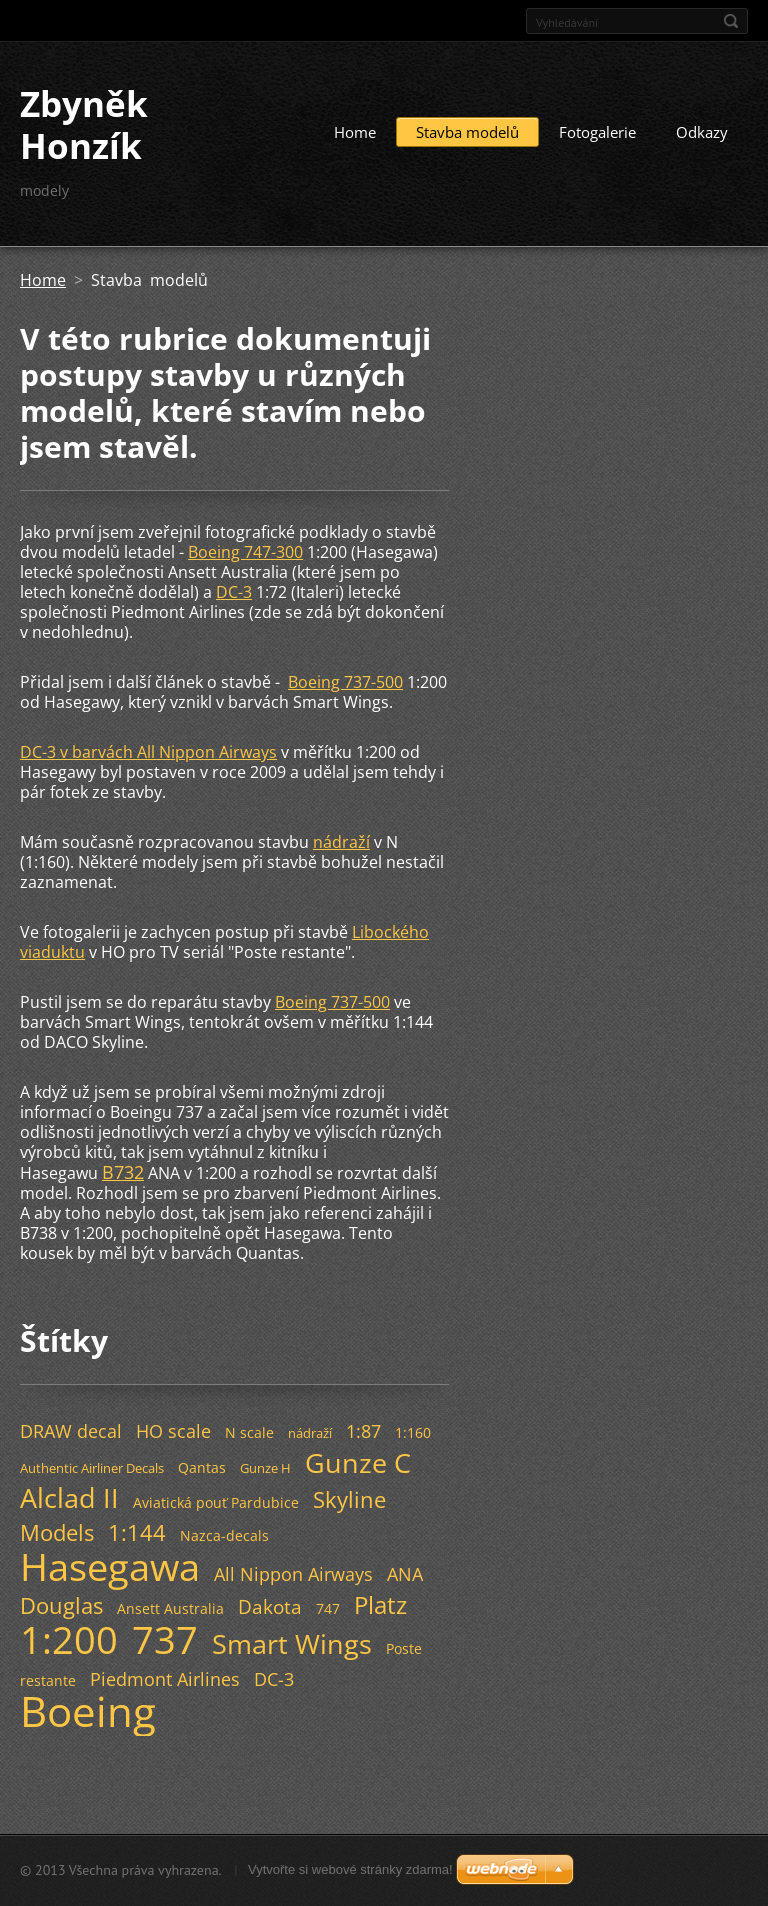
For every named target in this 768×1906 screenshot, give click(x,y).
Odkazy (702, 132)
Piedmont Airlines (165, 1679)
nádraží (341, 842)
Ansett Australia (170, 1608)
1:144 (137, 1532)
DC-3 (234, 592)
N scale (249, 1432)
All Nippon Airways (293, 1574)
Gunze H (265, 1468)
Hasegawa (110, 1566)
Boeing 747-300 (245, 552)
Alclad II (69, 1497)
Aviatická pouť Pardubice (216, 1502)
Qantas (202, 1467)
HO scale (173, 1431)
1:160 (413, 1432)
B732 (123, 1172)
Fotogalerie (597, 132)
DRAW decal (71, 1431)
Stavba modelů (467, 132)
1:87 (363, 1431)
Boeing (88, 1711)
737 (165, 1639)
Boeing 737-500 (345, 682)
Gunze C (358, 1462)
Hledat (731, 21)
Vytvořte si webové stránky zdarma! (350, 1869)
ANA (405, 1574)
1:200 (69, 1639)
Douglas (61, 1605)
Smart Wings (292, 1643)
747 (328, 1608)
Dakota (270, 1606)
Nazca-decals (224, 1535)
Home (355, 132)
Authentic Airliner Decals (92, 1468)
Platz (380, 1604)
